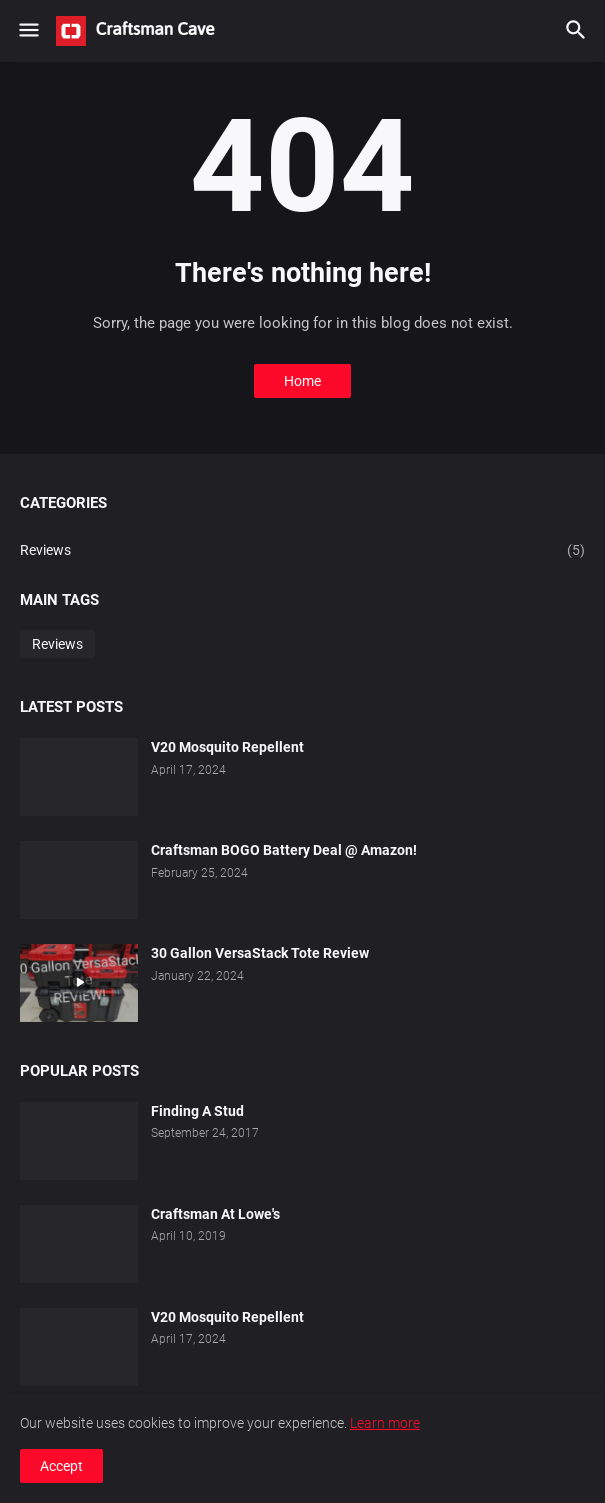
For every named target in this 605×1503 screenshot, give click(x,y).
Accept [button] (61, 1466)
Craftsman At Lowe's (215, 1214)
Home (302, 381)
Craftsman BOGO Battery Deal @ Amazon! (284, 850)
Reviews (302, 551)
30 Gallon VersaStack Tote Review (260, 953)
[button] (27, 31)
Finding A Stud (197, 1111)
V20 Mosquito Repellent (227, 747)
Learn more (385, 1423)
